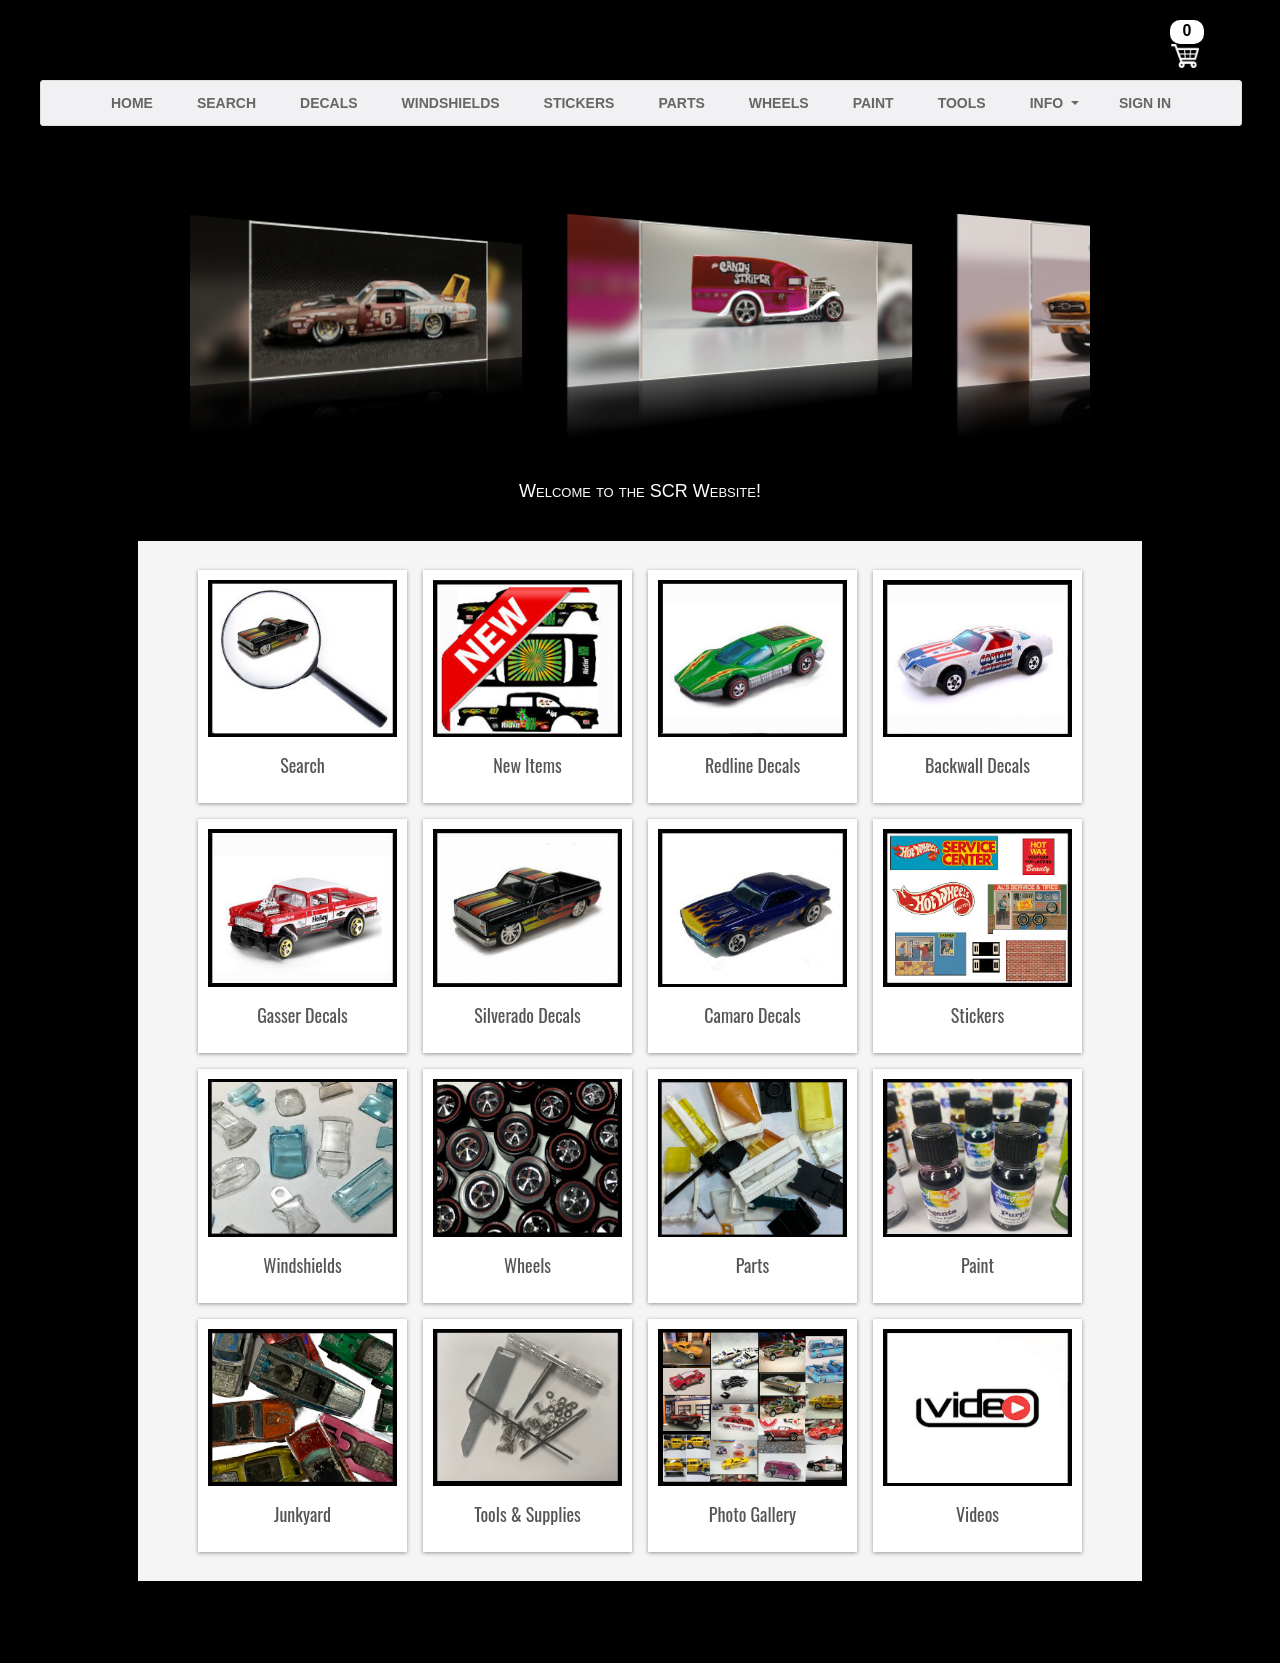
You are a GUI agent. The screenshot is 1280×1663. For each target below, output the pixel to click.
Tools (962, 103)
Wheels (779, 103)
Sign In (1145, 103)
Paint (873, 103)
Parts (681, 103)
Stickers (579, 103)
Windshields (451, 103)
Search (226, 103)
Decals (329, 103)
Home (132, 103)
